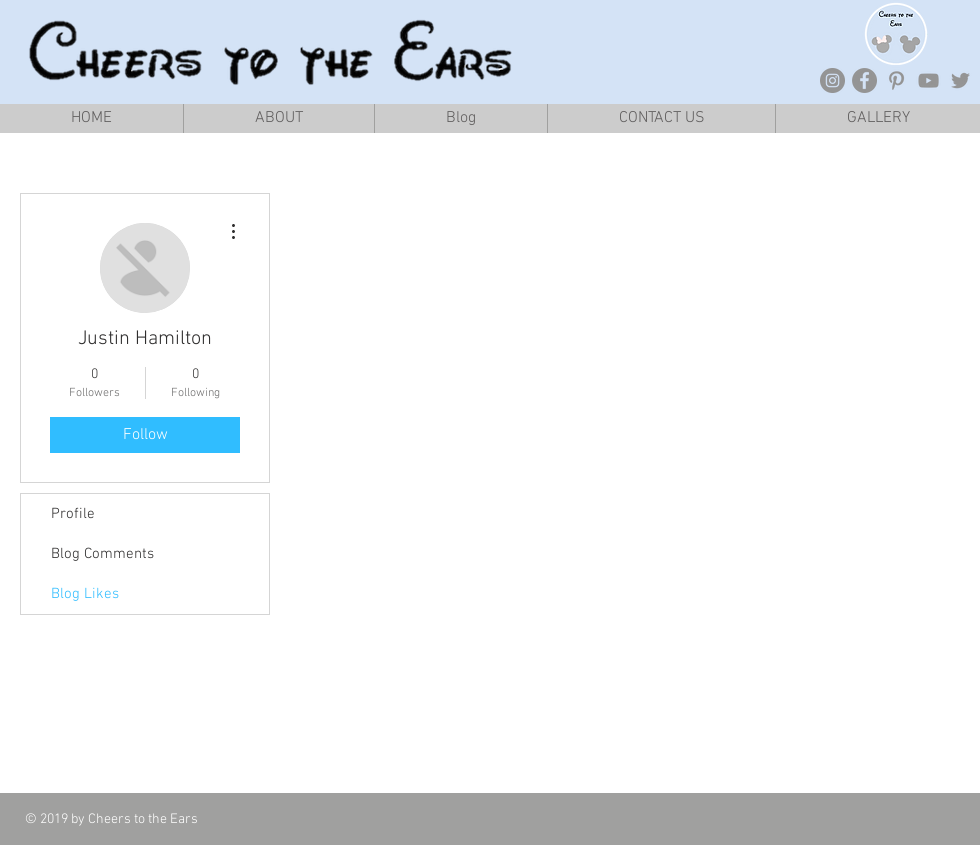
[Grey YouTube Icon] (928, 80)
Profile (73, 514)
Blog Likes (85, 594)
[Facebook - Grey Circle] (864, 80)
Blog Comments (102, 554)
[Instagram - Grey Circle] (832, 80)
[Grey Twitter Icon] (960, 80)
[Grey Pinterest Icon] (896, 80)
